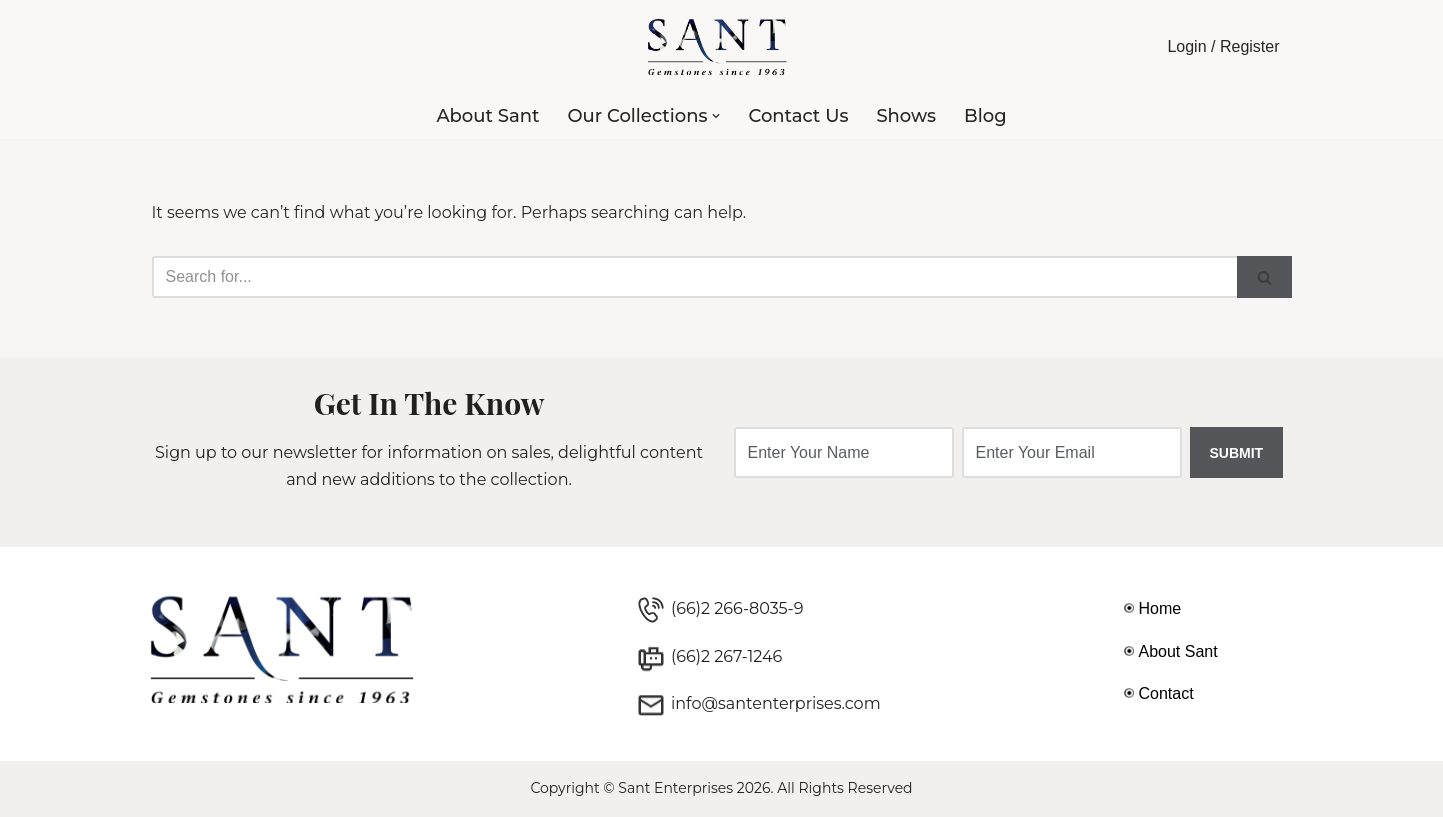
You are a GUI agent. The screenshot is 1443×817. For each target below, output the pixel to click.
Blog (985, 116)
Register (1250, 46)
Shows (906, 116)
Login (1186, 46)
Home (1160, 608)
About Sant (487, 116)
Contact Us (798, 116)
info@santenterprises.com (776, 703)
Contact (1166, 693)
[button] (716, 116)
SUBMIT (1237, 453)
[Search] (694, 277)
